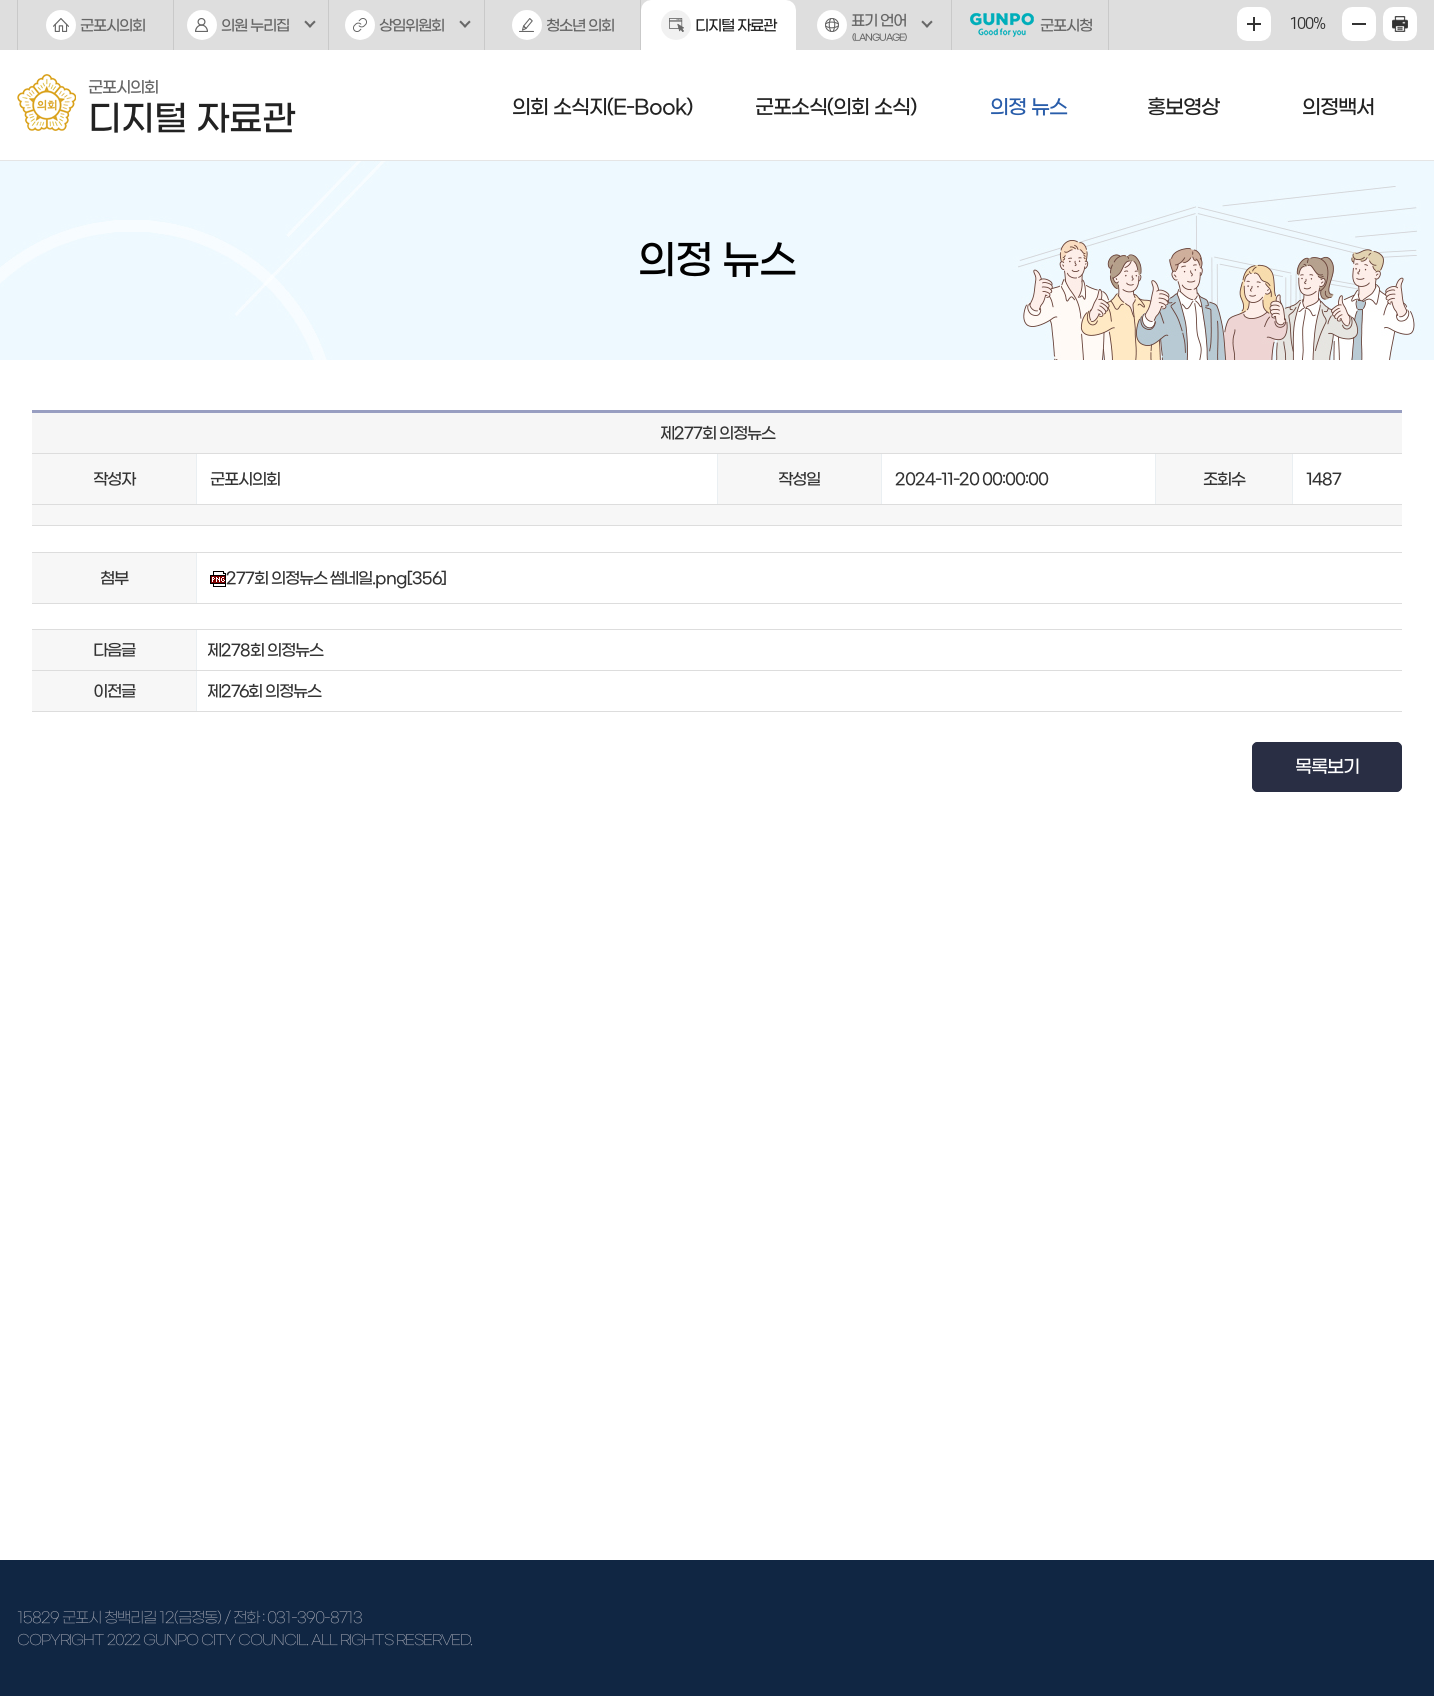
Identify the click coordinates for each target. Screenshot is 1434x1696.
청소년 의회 (580, 25)
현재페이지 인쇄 (1400, 24)
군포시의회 (112, 25)
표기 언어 (874, 31)
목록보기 (1327, 767)
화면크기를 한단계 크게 (1254, 24)
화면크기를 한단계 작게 (1359, 24)
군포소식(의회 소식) (835, 107)
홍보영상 (1183, 107)
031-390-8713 (314, 1617)
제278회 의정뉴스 (265, 650)
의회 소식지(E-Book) (602, 107)
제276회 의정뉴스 (264, 691)
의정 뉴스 (1028, 107)
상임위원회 (411, 25)
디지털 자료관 (735, 25)
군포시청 (1066, 25)
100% (1307, 24)
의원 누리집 (255, 25)
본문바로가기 (0, 0)
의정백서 (1338, 107)
